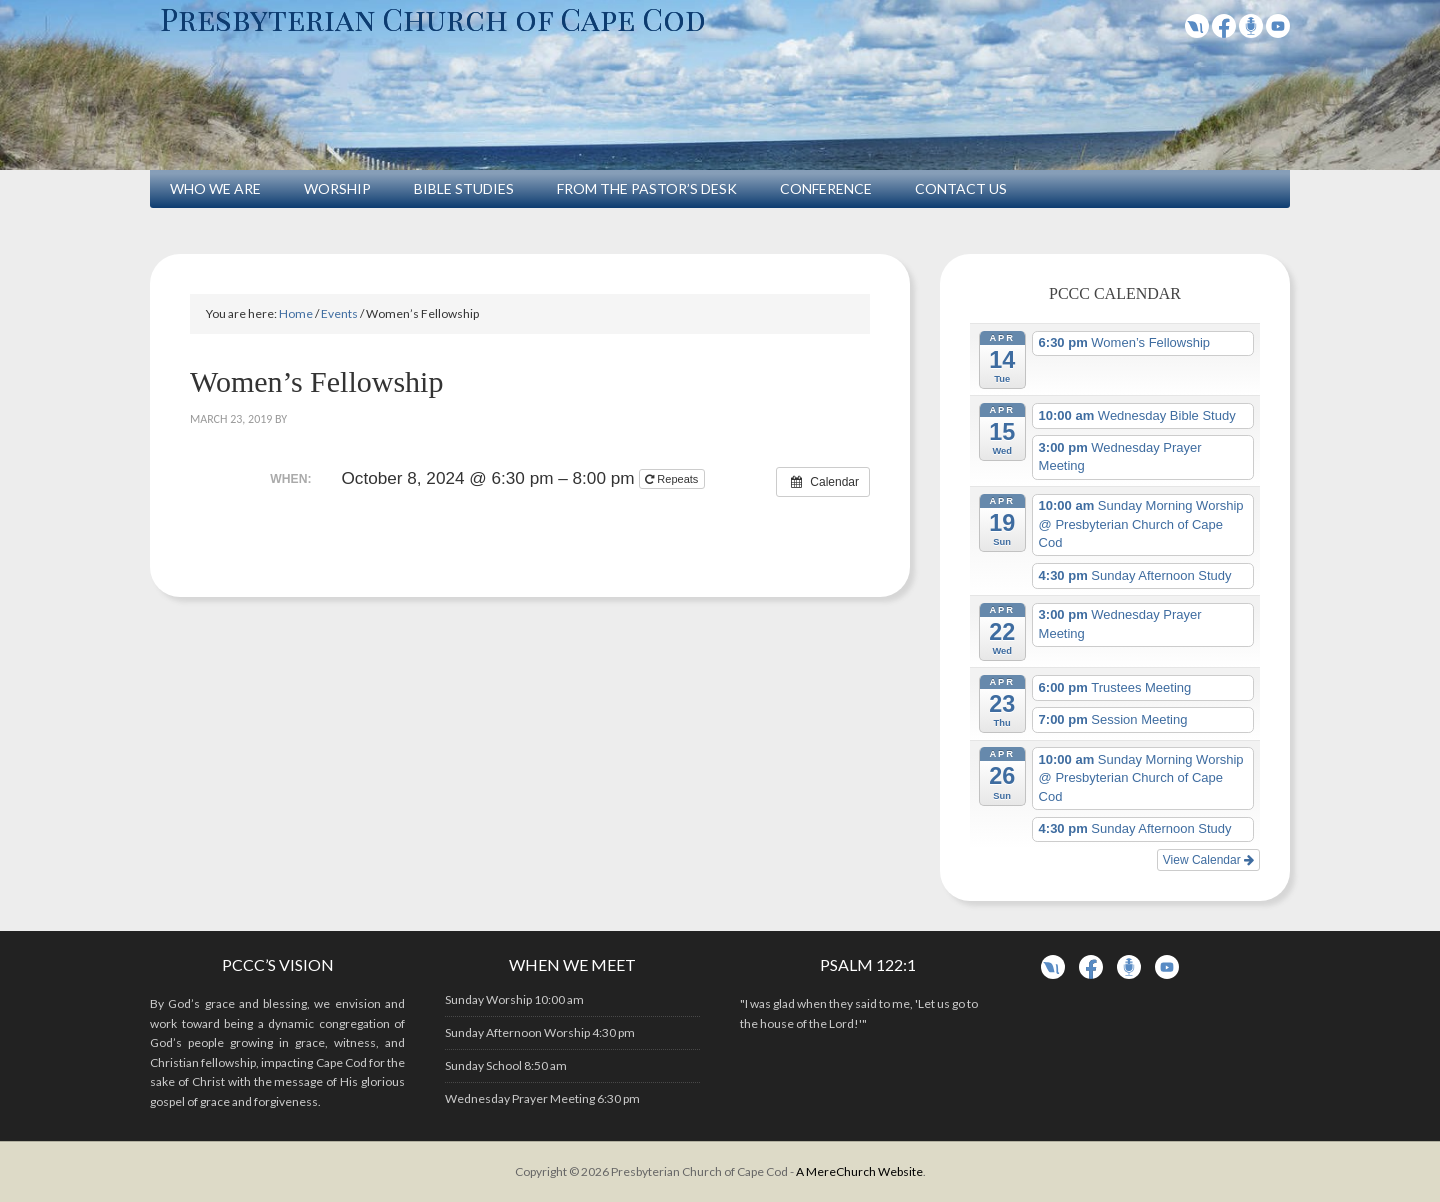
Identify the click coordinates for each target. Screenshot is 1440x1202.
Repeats (673, 479)
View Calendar (1208, 860)
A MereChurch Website (859, 1171)
